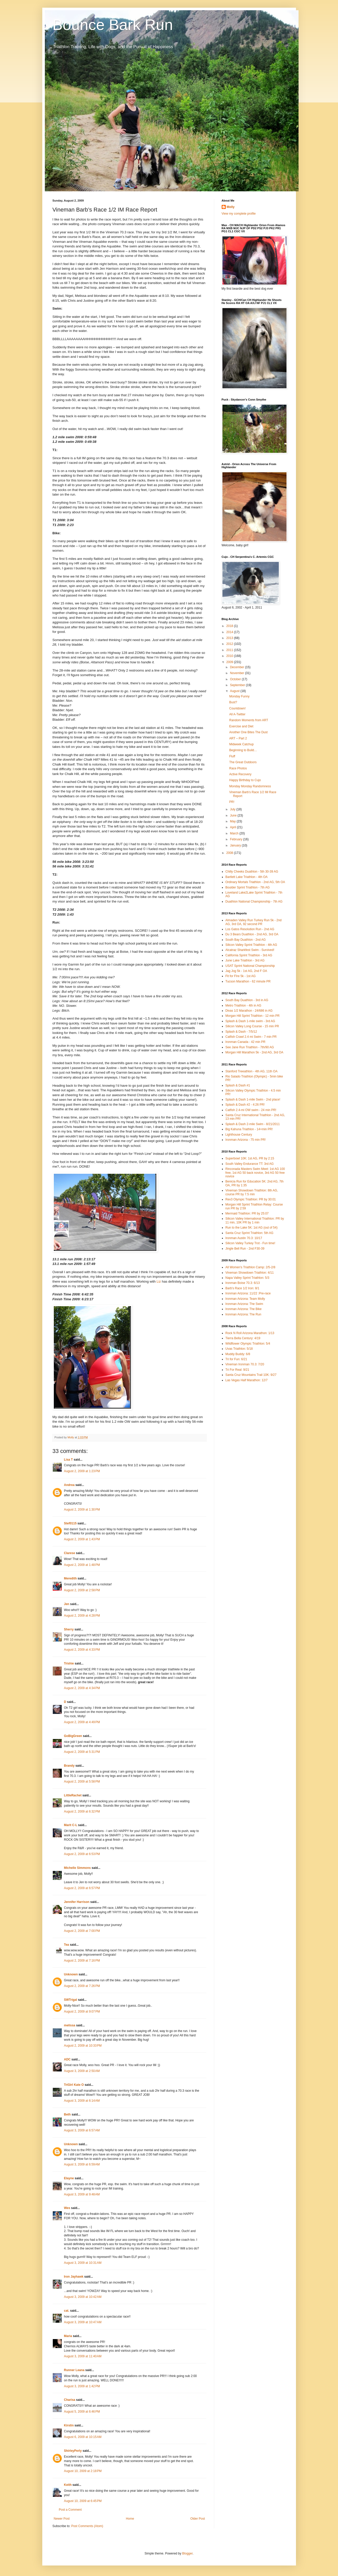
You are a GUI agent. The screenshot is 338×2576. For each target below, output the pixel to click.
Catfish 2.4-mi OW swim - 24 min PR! (251, 1110)
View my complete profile (239, 213)
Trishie (69, 1663)
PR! (231, 802)
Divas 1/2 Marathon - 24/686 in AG (249, 1010)
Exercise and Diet (241, 726)
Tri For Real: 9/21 (237, 1369)
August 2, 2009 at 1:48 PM (82, 1565)
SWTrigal (70, 2000)
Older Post (197, 2518)
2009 (230, 662)
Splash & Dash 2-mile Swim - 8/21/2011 (253, 1124)
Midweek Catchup (241, 744)
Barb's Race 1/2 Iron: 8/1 (242, 1288)
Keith (68, 2485)
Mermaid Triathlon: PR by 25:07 (247, 1213)
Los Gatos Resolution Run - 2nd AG (250, 929)
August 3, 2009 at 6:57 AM (82, 2130)
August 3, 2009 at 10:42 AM (82, 2297)
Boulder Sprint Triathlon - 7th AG (248, 887)
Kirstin (69, 2425)
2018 (230, 626)
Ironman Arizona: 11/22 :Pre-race (248, 1293)
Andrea (69, 1485)
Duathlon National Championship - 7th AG (254, 901)
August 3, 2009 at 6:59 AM (82, 2164)
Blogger (187, 2553)
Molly (231, 207)
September (238, 685)
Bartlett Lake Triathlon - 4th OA (247, 877)
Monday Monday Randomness (250, 786)
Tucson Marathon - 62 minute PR (248, 981)
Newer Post (62, 2518)
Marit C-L (70, 1825)
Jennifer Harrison (76, 1902)
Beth (67, 2114)
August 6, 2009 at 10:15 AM (82, 2437)
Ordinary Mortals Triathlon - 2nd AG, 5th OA (255, 882)
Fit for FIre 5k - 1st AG (241, 976)
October (236, 679)
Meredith (70, 1578)
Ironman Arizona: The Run (243, 1314)
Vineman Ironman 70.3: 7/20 (245, 1364)
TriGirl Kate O (74, 2085)
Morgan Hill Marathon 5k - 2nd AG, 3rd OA (254, 1052)
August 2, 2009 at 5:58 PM (82, 1781)
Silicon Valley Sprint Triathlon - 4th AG (251, 945)
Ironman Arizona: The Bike (244, 1309)
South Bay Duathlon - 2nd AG (246, 939)
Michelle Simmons (77, 1868)
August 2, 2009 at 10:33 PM (83, 2045)
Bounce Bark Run (113, 24)
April (233, 827)
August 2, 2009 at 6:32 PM (82, 1811)
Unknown (71, 1974)
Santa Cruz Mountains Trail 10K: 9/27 (251, 1375)
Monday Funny (239, 696)
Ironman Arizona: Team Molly (245, 1299)
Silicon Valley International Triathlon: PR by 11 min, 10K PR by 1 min (255, 1220)
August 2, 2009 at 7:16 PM (82, 1960)
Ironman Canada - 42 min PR (245, 1042)
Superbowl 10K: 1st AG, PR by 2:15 (250, 1158)
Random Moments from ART (248, 720)
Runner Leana (74, 2370)
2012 (230, 644)
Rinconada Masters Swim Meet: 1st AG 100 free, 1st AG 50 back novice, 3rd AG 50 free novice (255, 1172)
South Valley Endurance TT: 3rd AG (250, 1164)
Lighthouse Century (239, 1134)
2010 (230, 656)
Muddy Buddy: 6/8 (238, 1354)
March (234, 833)
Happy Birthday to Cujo (245, 780)
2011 (230, 650)
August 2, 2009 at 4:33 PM (82, 1649)
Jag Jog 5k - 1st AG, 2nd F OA (246, 971)
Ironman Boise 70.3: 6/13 (243, 1283)
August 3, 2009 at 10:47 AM (82, 2322)
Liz (159, 1281)
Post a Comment (70, 2509)
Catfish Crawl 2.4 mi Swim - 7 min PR (251, 1037)
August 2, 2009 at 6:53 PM (82, 1854)
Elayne (69, 2178)
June (233, 815)
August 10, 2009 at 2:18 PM (83, 2471)
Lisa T (68, 1459)
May (233, 821)
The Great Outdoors (243, 762)
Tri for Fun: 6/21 (236, 1359)
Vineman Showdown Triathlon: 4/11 (250, 1272)
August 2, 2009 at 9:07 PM (82, 2011)
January (236, 845)
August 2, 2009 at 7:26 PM (82, 1986)
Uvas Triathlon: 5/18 (239, 1348)
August (235, 691)
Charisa (69, 2400)
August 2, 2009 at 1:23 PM (82, 1471)
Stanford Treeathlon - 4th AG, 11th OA (252, 1071)
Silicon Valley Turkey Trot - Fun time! (250, 1243)
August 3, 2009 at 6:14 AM (82, 2100)
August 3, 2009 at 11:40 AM (82, 2356)
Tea (66, 1944)
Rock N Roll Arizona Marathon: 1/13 (250, 1333)
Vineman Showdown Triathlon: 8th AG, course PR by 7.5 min (252, 1192)
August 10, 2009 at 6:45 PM (83, 2501)
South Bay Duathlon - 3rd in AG (247, 1000)
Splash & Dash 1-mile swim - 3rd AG (250, 1021)
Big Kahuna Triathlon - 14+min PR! (249, 1129)
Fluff (232, 756)
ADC (67, 2059)
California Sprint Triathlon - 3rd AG (249, 955)
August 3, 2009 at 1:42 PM (82, 2386)
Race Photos (238, 768)
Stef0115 (70, 1523)
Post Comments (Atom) (87, 2526)
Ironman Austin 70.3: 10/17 (244, 1238)
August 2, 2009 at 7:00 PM (82, 1931)
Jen (66, 1604)
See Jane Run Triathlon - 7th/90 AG (250, 1047)
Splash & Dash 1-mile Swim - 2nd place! (253, 1099)
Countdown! (237, 708)
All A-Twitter (237, 714)
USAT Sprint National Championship (250, 966)
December (237, 667)
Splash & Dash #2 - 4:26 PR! (245, 1104)
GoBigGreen (73, 1736)
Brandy (69, 1765)
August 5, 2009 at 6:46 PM (82, 2411)
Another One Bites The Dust (248, 732)
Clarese (69, 1553)
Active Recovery (240, 774)
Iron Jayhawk (74, 2276)
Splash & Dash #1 (238, 1085)
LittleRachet (73, 1795)
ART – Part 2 (238, 738)
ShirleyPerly (73, 2451)
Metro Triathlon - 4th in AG (243, 1005)
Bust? (233, 702)
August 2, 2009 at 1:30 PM (82, 1509)
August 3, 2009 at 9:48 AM (82, 2194)
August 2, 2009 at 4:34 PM (82, 1688)
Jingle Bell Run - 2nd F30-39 (245, 1248)
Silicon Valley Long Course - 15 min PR (252, 1026)
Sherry (69, 1629)
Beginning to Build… (243, 750)
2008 (230, 853)
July (233, 809)
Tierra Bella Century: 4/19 (243, 1338)
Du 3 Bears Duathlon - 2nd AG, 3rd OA (252, 934)
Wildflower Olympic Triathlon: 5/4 (248, 1343)
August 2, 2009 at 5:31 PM (82, 1752)
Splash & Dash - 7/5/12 (241, 1031)
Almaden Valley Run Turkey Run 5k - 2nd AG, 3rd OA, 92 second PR (254, 922)
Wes (67, 2208)
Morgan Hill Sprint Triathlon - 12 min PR (253, 1016)
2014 (230, 632)
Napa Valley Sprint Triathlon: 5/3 (247, 1278)
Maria (68, 2336)
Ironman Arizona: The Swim (244, 1304)
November (237, 673)
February (236, 839)
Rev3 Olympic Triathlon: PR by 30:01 (251, 1199)
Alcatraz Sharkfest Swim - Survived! (250, 950)
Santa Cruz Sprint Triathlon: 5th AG (249, 1233)
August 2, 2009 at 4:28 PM (82, 1615)
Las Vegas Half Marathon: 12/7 (247, 1380)
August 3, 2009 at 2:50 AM (82, 2071)
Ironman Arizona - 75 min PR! (246, 1140)
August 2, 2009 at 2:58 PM (82, 1590)
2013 (230, 638)
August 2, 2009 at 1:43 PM (82, 1539)
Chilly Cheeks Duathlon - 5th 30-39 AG (252, 871)
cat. (66, 2310)
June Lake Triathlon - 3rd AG (245, 960)
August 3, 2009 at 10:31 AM (82, 2263)
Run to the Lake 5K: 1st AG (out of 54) (252, 1227)
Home (130, 2518)
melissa (69, 2025)
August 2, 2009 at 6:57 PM (82, 1888)
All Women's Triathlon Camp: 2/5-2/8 (250, 1267)
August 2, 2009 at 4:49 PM (82, 1722)
